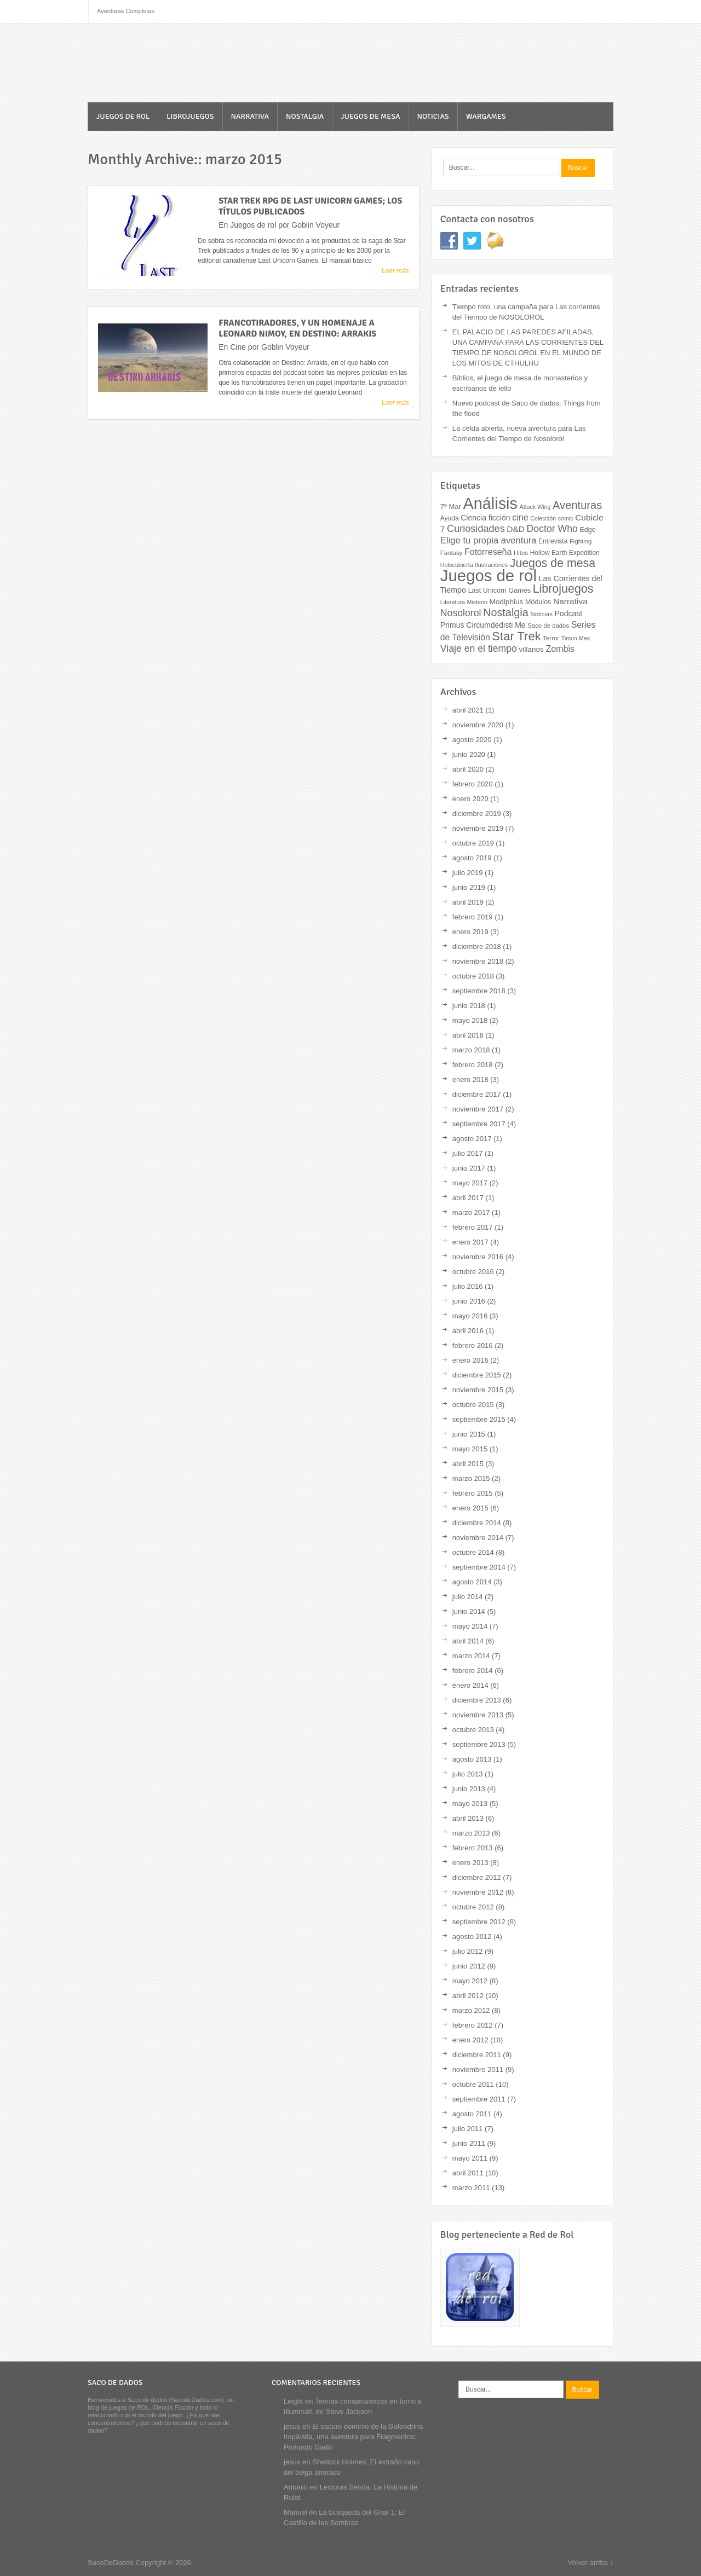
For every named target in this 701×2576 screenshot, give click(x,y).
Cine (238, 347)
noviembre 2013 (477, 1715)
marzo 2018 (471, 1050)
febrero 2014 (472, 1670)
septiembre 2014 (478, 1567)
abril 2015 (468, 1464)
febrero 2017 (472, 1227)
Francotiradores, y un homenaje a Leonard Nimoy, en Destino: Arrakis (297, 328)
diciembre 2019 (476, 813)
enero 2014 (470, 1685)
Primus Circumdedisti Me (483, 625)
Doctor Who (552, 528)
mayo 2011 (469, 2158)
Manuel (295, 2512)
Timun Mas (575, 638)
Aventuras (577, 505)
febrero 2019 (472, 917)
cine (520, 517)
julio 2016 (467, 1286)
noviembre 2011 (477, 2069)
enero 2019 (470, 932)
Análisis (490, 503)
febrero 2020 (472, 784)
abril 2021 (468, 710)
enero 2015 (470, 1508)
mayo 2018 (469, 1020)
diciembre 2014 (476, 1523)
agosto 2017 (472, 1138)
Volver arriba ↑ (590, 2562)
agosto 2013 (472, 1759)
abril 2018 (468, 1035)
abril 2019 (468, 902)
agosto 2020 (472, 740)
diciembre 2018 (476, 946)
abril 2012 (468, 1996)
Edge (587, 530)
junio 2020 (468, 754)
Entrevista (552, 541)
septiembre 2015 (478, 1419)
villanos (531, 649)
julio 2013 (467, 1774)
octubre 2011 (473, 2084)
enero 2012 (470, 2040)
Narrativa (250, 116)
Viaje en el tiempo (478, 648)
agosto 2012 (472, 1936)
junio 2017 (468, 1168)
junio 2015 (468, 1434)
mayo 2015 (469, 1449)
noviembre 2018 (477, 961)
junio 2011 (468, 2143)
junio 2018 (468, 1006)
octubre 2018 (473, 976)
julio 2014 (467, 1597)
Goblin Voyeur (315, 225)
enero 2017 (470, 1242)
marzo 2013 (471, 1833)
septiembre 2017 (478, 1124)
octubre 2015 (473, 1404)
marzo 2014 (471, 1656)
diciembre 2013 (476, 1700)
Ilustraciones (491, 564)
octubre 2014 (473, 1552)
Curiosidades (476, 528)
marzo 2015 (471, 1478)
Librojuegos (190, 116)
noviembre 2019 (477, 828)
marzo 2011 (471, 2188)
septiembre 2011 (478, 2099)
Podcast (569, 613)
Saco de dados (548, 625)
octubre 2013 (473, 1730)
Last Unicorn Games (499, 590)
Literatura (452, 602)
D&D (516, 529)
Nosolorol (460, 612)
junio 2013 (468, 1789)
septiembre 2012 (478, 1922)
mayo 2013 (469, 1803)
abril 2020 (468, 769)
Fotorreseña (488, 552)
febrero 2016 (472, 1345)
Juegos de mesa (370, 116)
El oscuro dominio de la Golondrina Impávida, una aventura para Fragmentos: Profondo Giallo (353, 2436)
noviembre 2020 (477, 725)
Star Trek (516, 636)
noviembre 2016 (477, 1257)
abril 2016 (468, 1331)
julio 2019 (467, 873)
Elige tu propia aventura (488, 540)
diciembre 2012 (476, 1877)
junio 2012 (468, 1966)
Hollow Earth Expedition (565, 553)
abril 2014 (468, 1641)
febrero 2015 (472, 1493)
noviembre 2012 (477, 1892)
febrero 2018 (472, 1065)
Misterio (477, 602)
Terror (551, 638)
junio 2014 (468, 1611)
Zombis (559, 648)
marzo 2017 (471, 1212)
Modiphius (506, 602)
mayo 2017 (469, 1183)
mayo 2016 (469, 1316)
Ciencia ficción (485, 517)
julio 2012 (467, 1951)
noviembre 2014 (477, 1537)
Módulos (538, 602)
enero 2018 (470, 1079)
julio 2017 (467, 1153)
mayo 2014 (469, 1626)
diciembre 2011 (476, 2055)
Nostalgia (305, 116)
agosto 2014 (472, 1582)
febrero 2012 (472, 2025)
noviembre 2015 (477, 1390)
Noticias (433, 116)
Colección (543, 518)
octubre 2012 (473, 1907)
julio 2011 (467, 2129)
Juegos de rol (123, 116)
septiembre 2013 (478, 1744)
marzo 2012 (471, 2010)
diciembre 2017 (476, 1094)
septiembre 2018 (478, 991)
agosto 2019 (472, 858)
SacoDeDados (151, 64)
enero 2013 (470, 1863)
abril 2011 (468, 2173)
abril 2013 (468, 1818)
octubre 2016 (473, 1271)
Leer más (395, 271)
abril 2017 (468, 1198)
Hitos (521, 552)
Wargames (486, 116)
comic (565, 518)
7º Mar (450, 506)
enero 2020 (470, 799)
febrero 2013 (472, 1848)
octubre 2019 (473, 843)
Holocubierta (456, 564)
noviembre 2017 (477, 1109)
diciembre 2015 (476, 1375)
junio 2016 (468, 1301)
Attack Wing (535, 506)
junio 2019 (468, 887)
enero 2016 (470, 1360)
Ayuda (449, 518)
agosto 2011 (472, 2114)
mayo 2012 (469, 1981)
